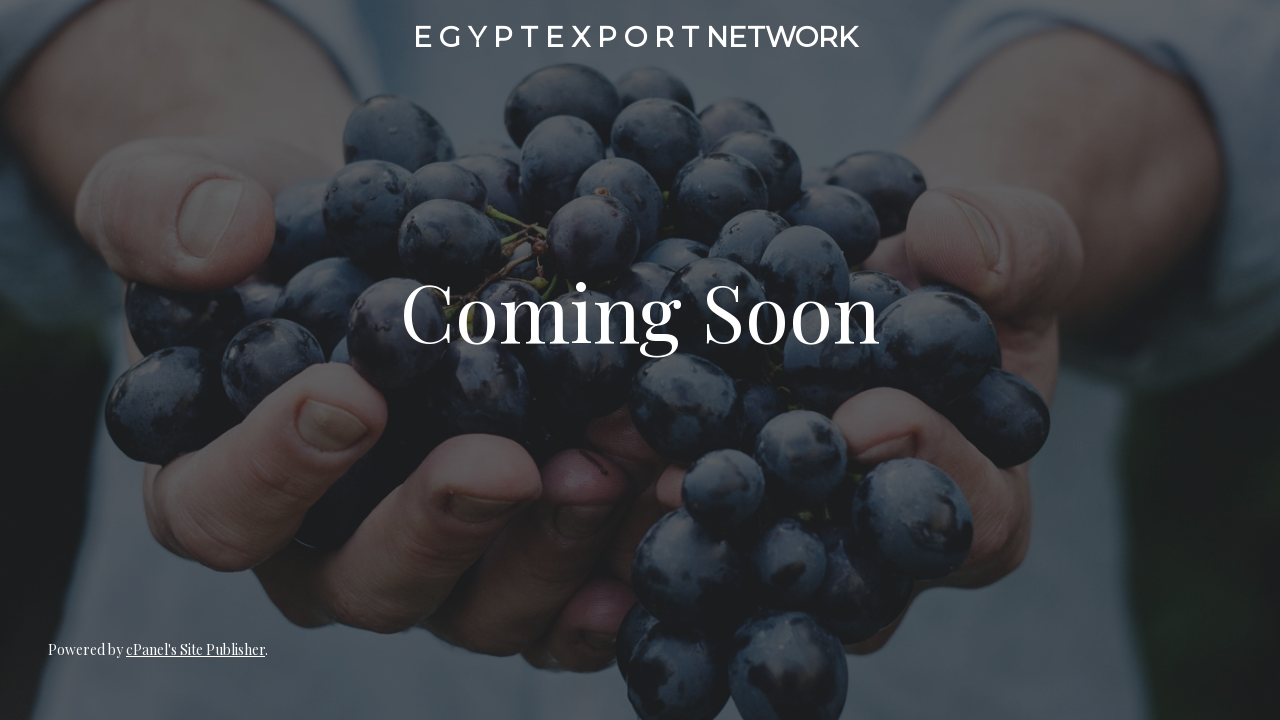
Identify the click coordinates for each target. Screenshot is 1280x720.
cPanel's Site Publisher (195, 649)
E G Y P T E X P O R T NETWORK (635, 37)
